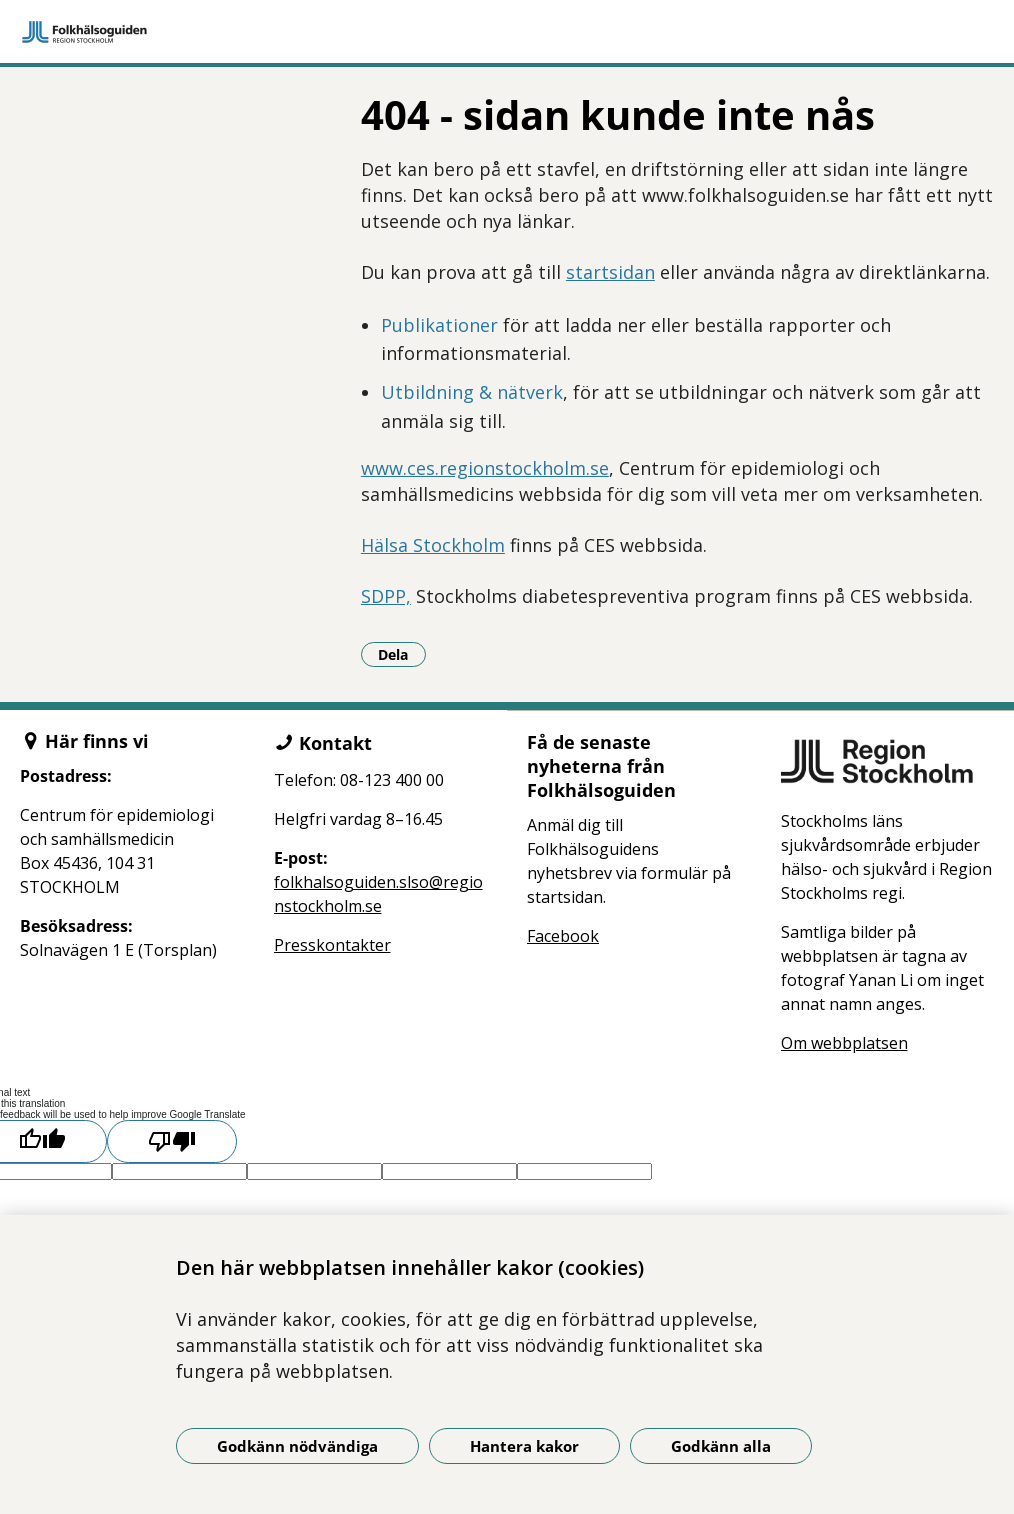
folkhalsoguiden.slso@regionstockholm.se (378, 894)
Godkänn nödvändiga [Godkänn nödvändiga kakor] (297, 1446)
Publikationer (439, 325)
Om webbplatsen (844, 1043)
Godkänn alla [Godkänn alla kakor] (721, 1446)
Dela (402, 654)
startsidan (610, 272)
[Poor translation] (172, 1141)
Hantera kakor (524, 1446)
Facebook (563, 936)
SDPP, (386, 596)
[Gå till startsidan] (507, 32)
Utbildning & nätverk (472, 392)
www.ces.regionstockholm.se (485, 468)
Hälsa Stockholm (433, 545)
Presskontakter (332, 945)
